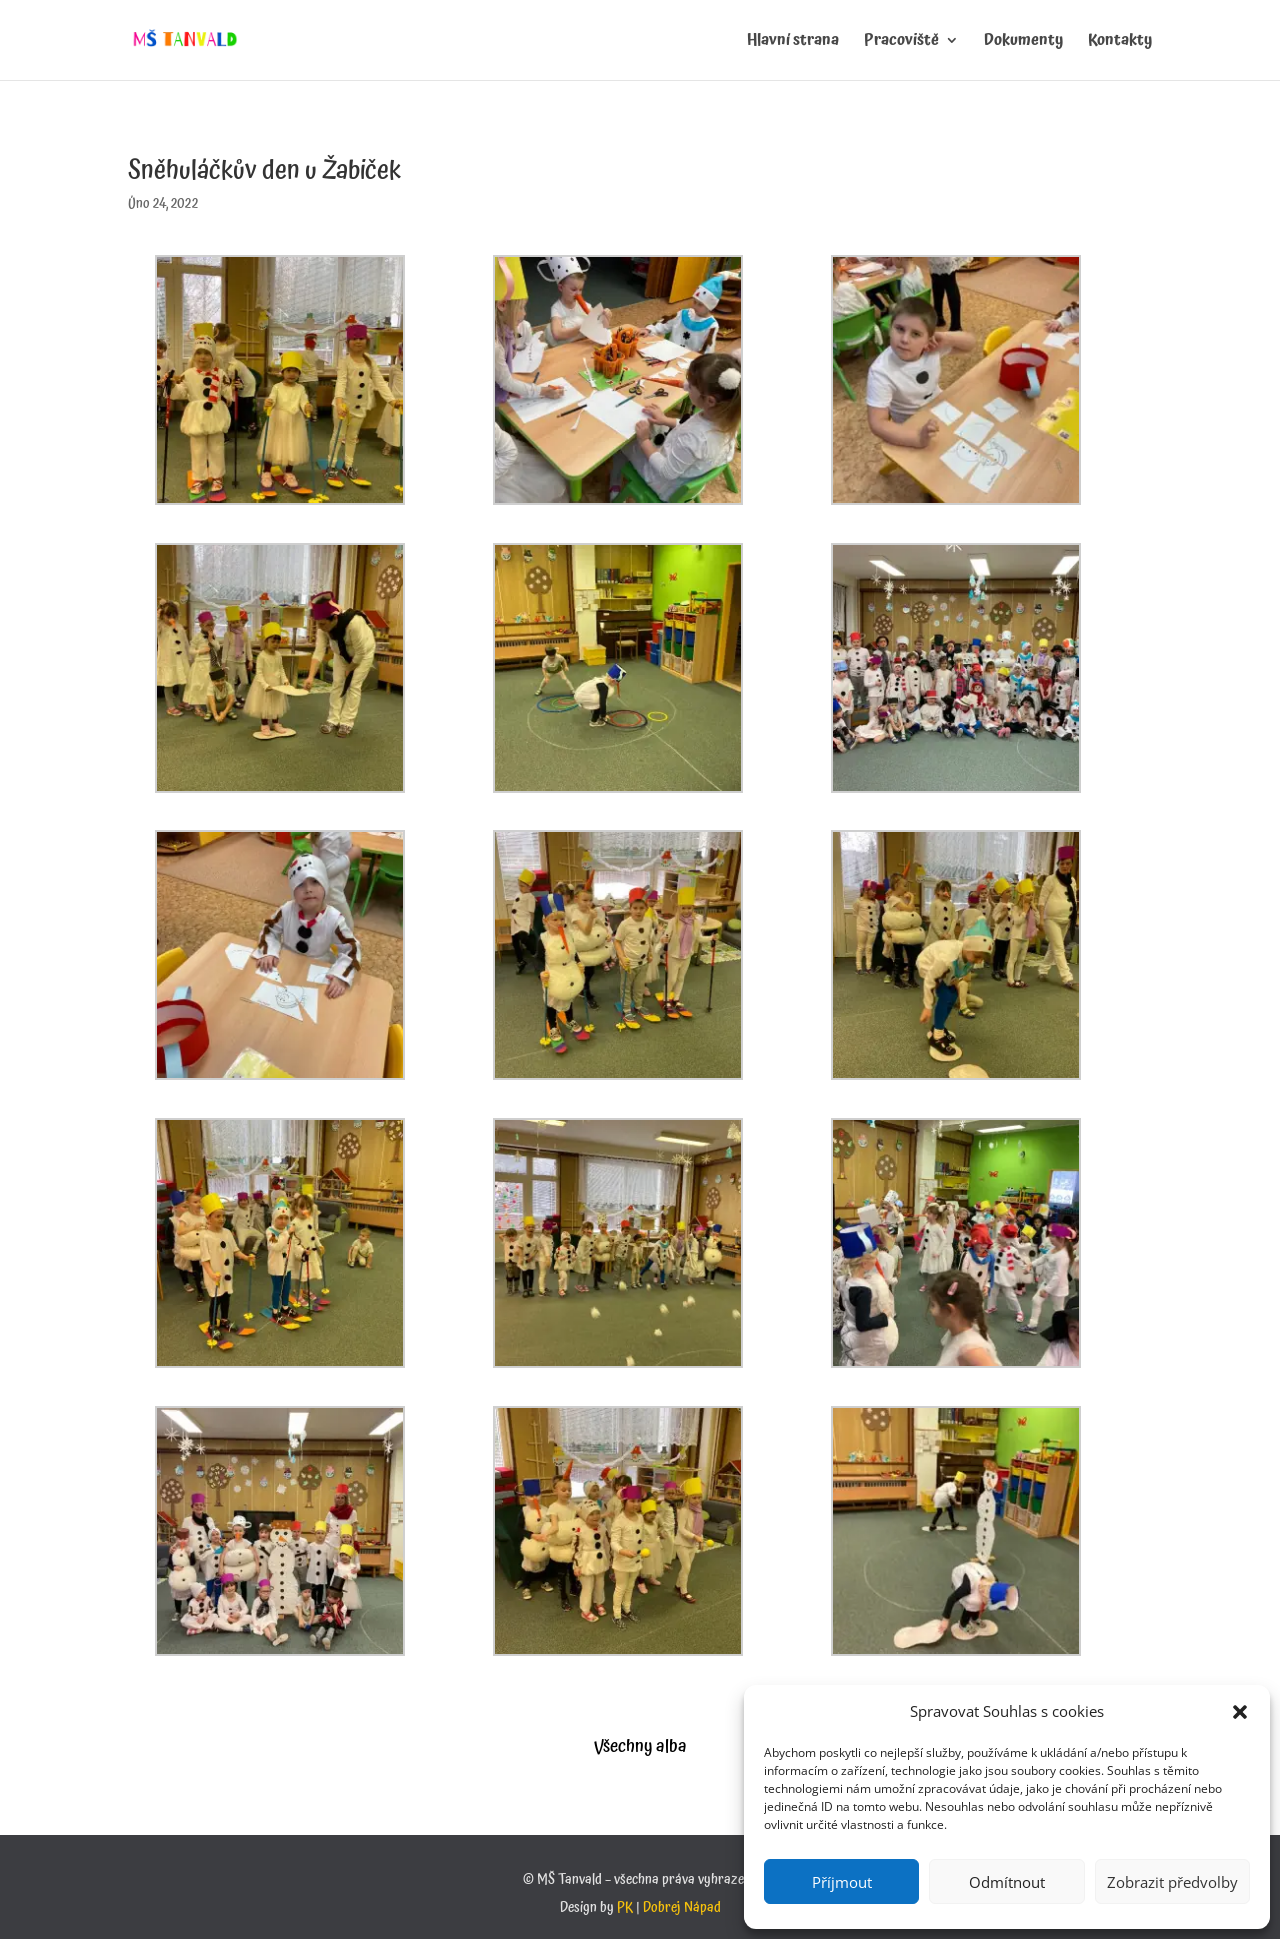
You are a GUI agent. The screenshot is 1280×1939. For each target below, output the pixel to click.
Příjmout (842, 1882)
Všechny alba (640, 1746)
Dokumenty (1023, 43)
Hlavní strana (793, 43)
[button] (1240, 1712)
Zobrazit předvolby (1172, 1882)
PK (625, 1908)
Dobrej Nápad (682, 1908)
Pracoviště (901, 43)
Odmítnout (1007, 1882)
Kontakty (1120, 43)
